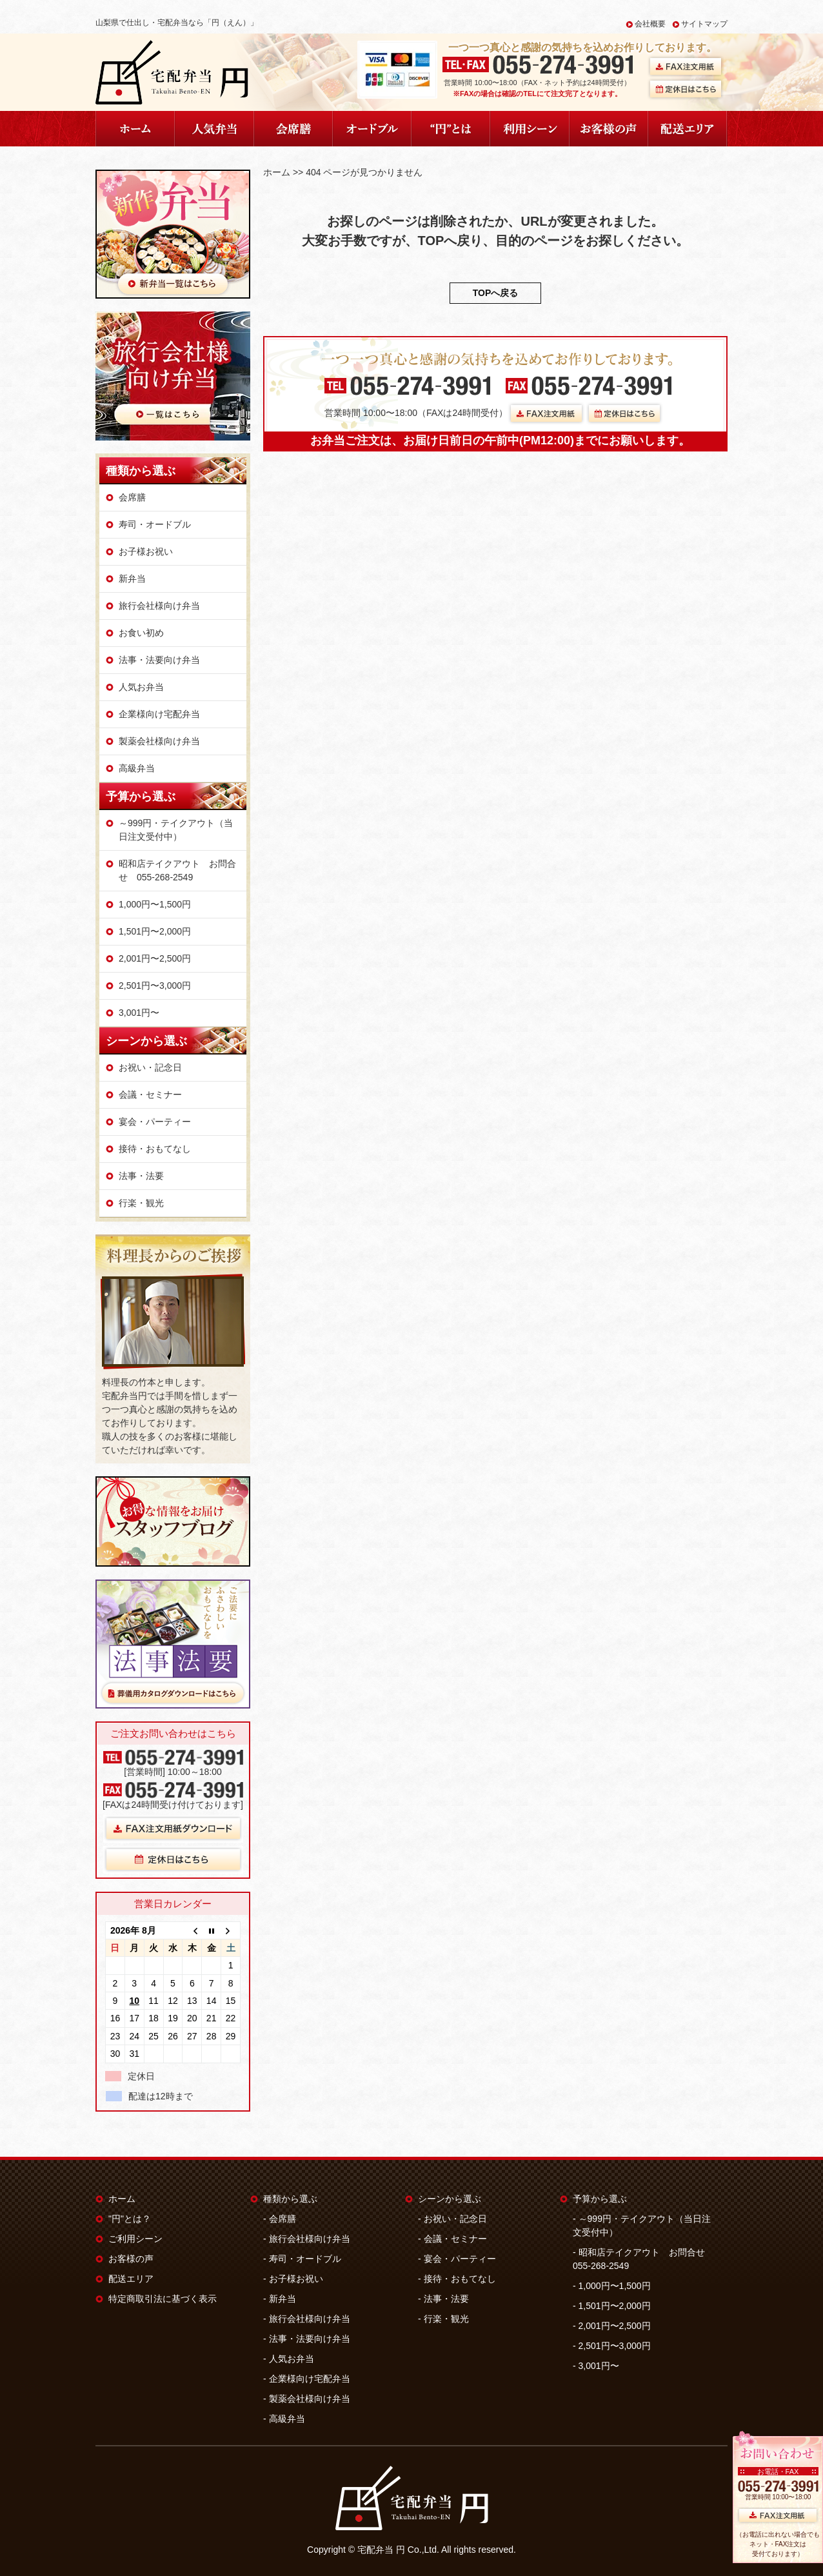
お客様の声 (131, 2259)
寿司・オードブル (155, 524)
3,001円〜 (139, 1012)
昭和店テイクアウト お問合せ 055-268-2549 (177, 870)
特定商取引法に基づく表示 (162, 2299)
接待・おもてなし (155, 1149)
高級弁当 (137, 768)
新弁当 (132, 578)
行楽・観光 (141, 1203)
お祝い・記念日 (150, 1067)
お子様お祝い (146, 551)
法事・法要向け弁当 (159, 660)
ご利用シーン (135, 2239)
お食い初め (141, 633)
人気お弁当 (141, 687)
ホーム (276, 172)
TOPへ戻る (496, 293)
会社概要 (650, 23)
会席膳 (132, 497)
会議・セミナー (150, 1094)
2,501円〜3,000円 (155, 985)
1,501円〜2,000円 (155, 931)
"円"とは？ (129, 2219)
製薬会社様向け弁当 (159, 741)
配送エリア (131, 2279)
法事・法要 (141, 1176)
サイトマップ (704, 23)
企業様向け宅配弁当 (159, 714)
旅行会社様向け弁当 (159, 605)
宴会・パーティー (155, 1121)
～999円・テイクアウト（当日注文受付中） (176, 830)
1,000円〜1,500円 (155, 904)
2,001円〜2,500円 (155, 958)
